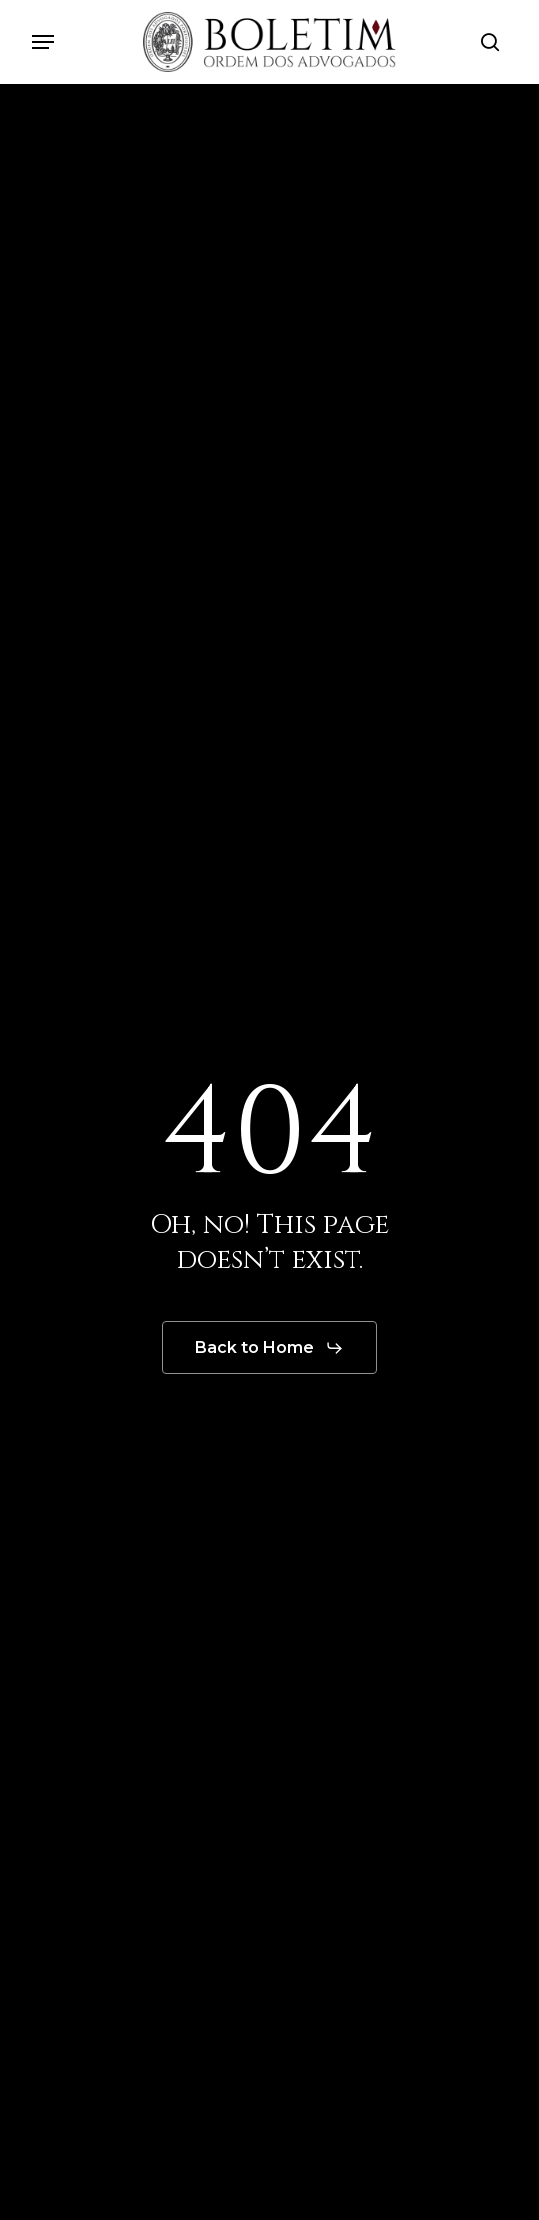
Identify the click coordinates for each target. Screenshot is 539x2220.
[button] (43, 42)
